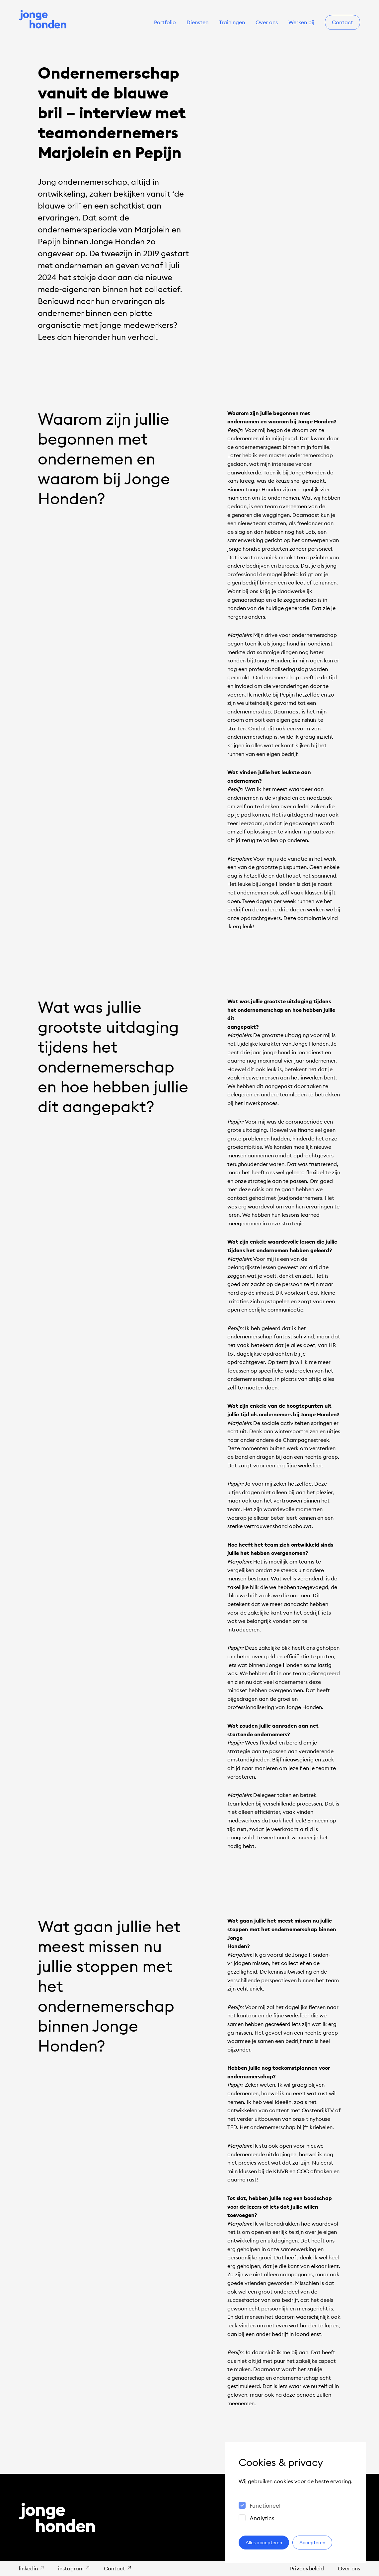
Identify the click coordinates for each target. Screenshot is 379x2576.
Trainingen (232, 22)
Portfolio (165, 22)
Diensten (197, 22)
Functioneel (265, 2505)
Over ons (267, 22)
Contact (342, 22)
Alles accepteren (264, 2542)
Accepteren (312, 2542)
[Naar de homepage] (43, 20)
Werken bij (301, 22)
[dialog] (295, 2502)
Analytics (262, 2518)
